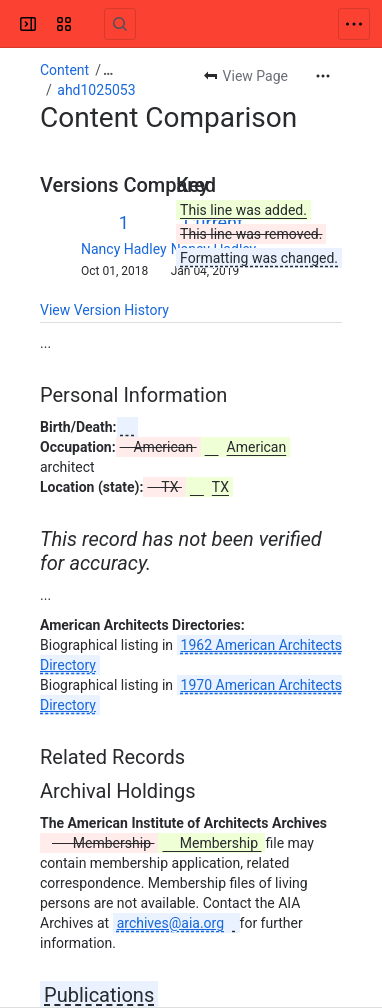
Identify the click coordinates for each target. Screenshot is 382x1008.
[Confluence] (92, 24)
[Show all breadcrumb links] (108, 70)
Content (64, 70)
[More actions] (323, 76)
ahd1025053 (96, 90)
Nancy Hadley (124, 249)
